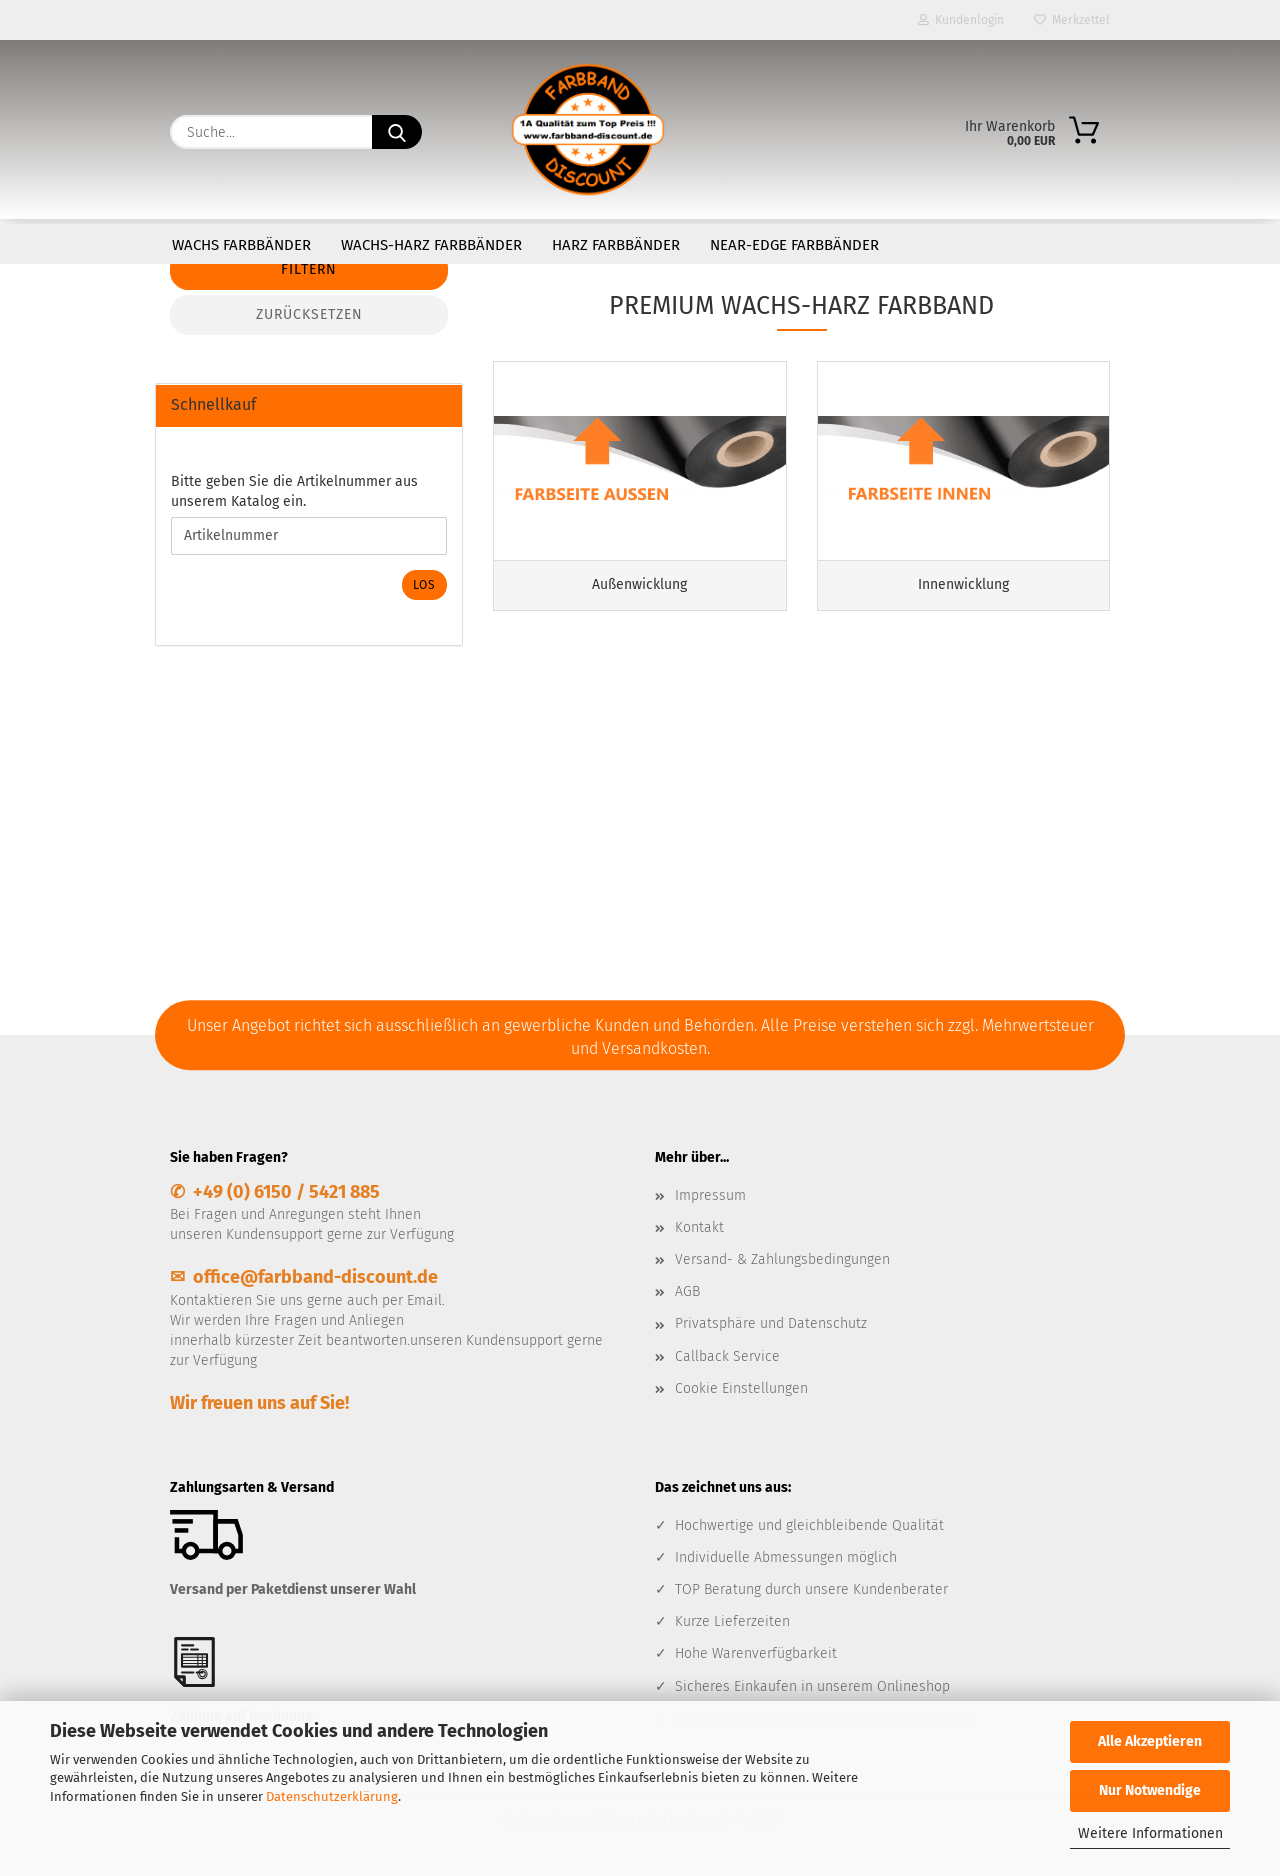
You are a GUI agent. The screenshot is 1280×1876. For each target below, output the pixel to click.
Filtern (309, 269)
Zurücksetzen (309, 314)
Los (424, 585)
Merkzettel (1072, 20)
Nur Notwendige (1150, 1790)
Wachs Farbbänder (241, 245)
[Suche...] (397, 132)
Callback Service (727, 1356)
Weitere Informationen (1150, 1833)
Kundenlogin (961, 20)
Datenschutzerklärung (332, 1796)
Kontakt (699, 1227)
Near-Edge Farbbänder (794, 245)
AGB (687, 1291)
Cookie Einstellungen (741, 1388)
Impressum (710, 1195)
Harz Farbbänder (616, 245)
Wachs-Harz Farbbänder (431, 245)
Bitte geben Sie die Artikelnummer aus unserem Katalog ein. (294, 491)
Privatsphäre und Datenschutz (771, 1323)
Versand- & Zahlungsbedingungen (782, 1259)
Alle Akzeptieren (1150, 1741)
